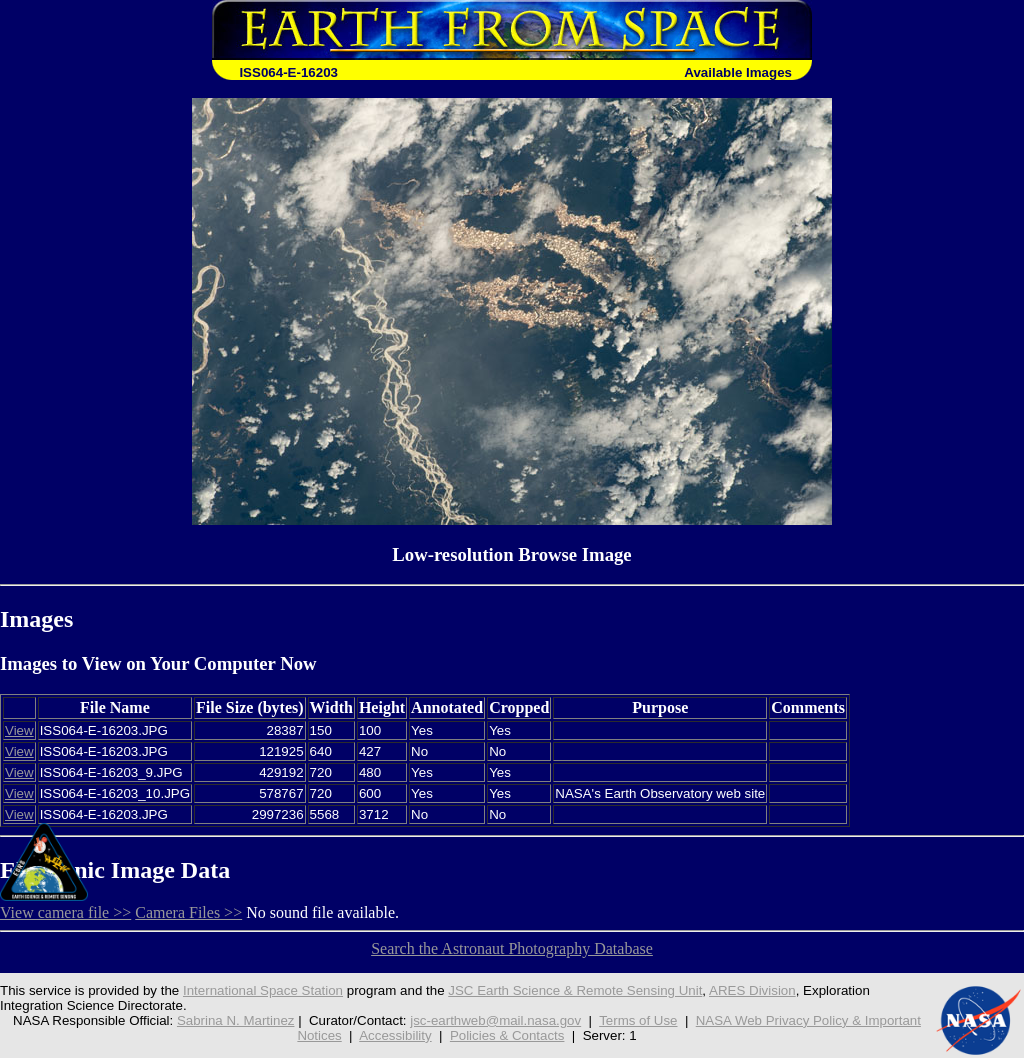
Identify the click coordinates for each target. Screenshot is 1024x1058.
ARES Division (752, 990)
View (19, 730)
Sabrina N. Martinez (236, 1020)
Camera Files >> (188, 912)
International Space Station (263, 990)
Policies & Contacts (507, 1035)
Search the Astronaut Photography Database (512, 948)
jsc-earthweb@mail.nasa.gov (495, 1020)
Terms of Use (638, 1020)
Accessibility (395, 1035)
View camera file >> (65, 912)
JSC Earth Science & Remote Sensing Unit (575, 990)
